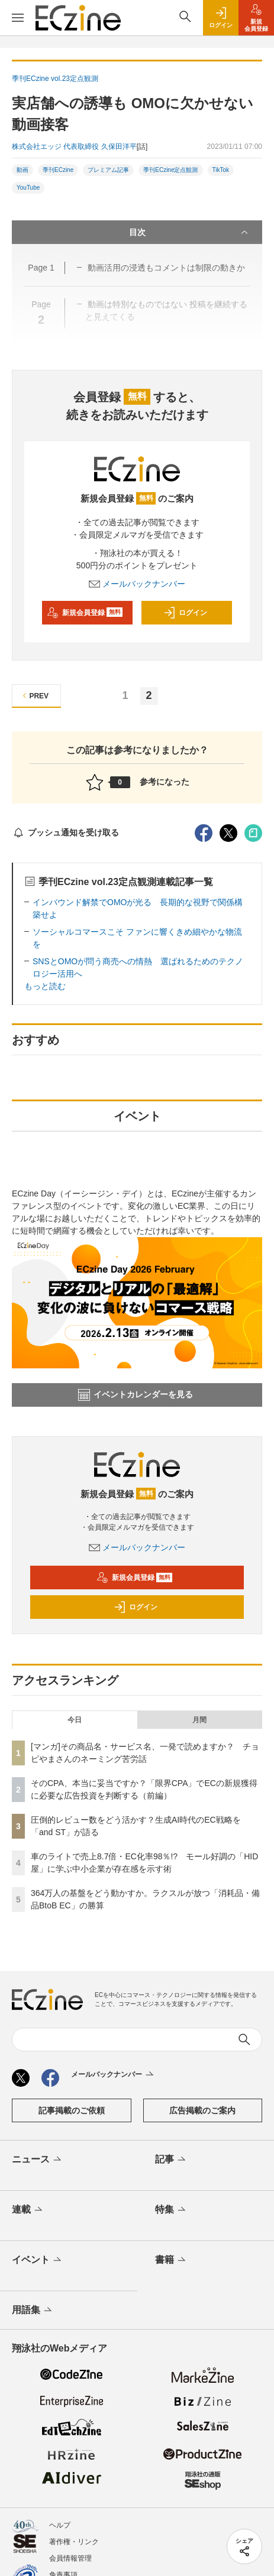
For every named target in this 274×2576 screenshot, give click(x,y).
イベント (37, 2260)
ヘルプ (59, 2525)
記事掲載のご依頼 (71, 2110)
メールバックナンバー (137, 583)
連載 (28, 2210)
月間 (199, 1720)
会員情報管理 (70, 2558)
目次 (190, 232)
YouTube (28, 187)
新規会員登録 (85, 613)
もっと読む (45, 986)
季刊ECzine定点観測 (170, 170)
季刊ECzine (58, 170)
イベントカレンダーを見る (135, 1395)
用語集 (33, 2311)
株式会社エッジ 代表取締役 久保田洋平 (74, 146)
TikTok (221, 170)
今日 (74, 1720)
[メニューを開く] (18, 17)
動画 (22, 170)
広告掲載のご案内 (202, 2110)
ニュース (37, 2160)
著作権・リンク (74, 2542)
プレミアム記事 (108, 170)
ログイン (185, 613)
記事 (171, 2160)
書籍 (171, 2260)
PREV (34, 696)
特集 (171, 2210)
